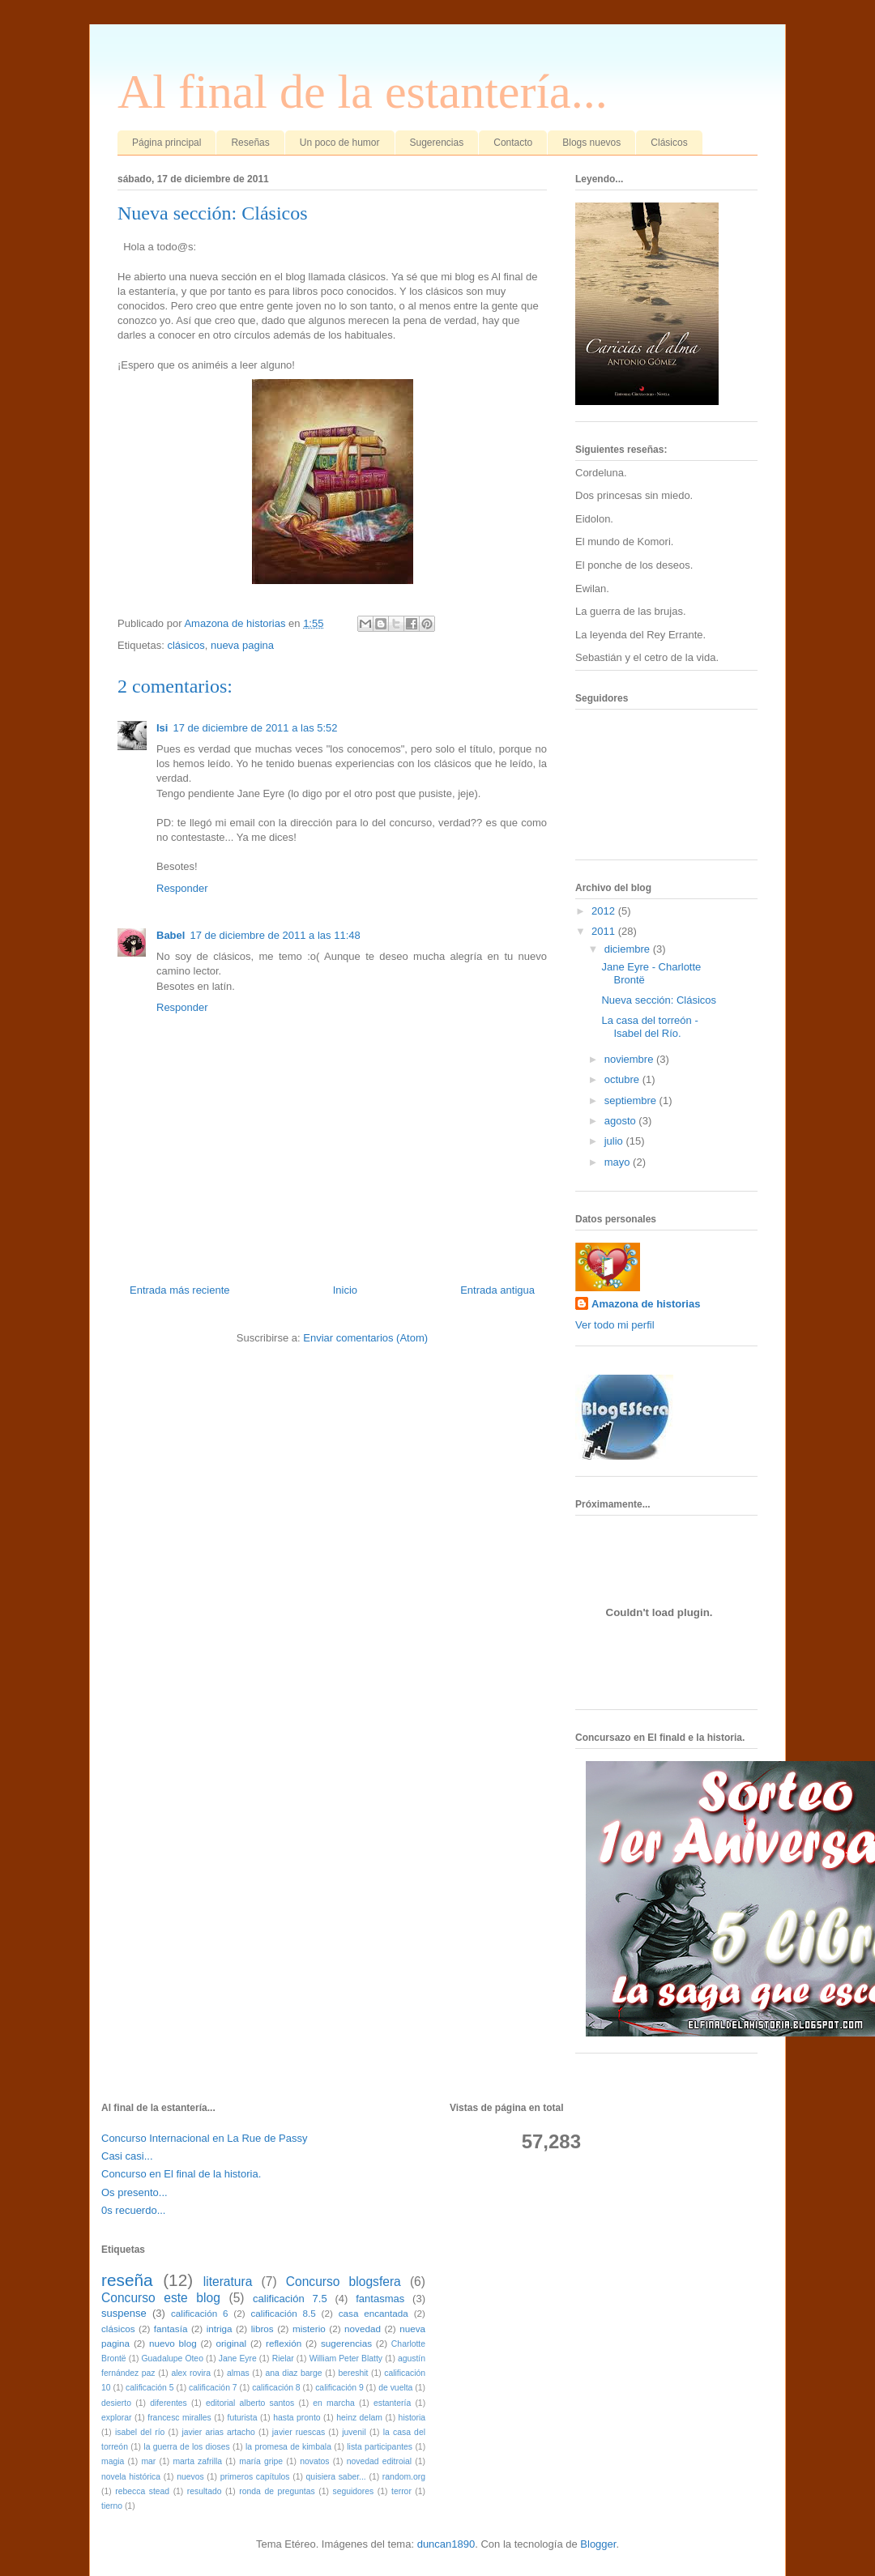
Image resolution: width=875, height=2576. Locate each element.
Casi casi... (127, 2156)
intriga (220, 2328)
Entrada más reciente (180, 1290)
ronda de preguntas (276, 2491)
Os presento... (134, 2192)
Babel (170, 935)
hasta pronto (296, 2417)
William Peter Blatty (345, 2358)
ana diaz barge (293, 2373)
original (231, 2343)
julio (615, 1141)
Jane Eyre (238, 2358)
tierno (111, 2505)
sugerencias (346, 2343)
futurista (243, 2417)
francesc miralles (179, 2417)
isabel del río (139, 2432)
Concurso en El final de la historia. (181, 2174)
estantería (392, 2403)
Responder (182, 888)
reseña (127, 2280)
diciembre (628, 949)
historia (412, 2417)
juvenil (353, 2432)
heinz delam (359, 2417)
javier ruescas (298, 2432)
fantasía (171, 2328)
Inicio (345, 1290)
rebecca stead (142, 2491)
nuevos (190, 2476)
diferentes (168, 2403)
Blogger (598, 2544)
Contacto (512, 142)
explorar (116, 2417)
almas (238, 2373)
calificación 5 (150, 2387)
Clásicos (669, 142)
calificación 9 (339, 2387)
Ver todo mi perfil (615, 1325)
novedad (362, 2328)
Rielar (283, 2358)
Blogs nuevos (591, 142)
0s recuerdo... (133, 2210)
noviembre (630, 1059)
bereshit (353, 2373)
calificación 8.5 (282, 2313)
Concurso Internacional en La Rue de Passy (204, 2138)
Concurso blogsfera (343, 2281)
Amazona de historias (645, 1304)
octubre (623, 1079)
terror (401, 2491)
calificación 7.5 (290, 2298)
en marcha (333, 2403)
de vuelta (395, 2387)
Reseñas (250, 142)
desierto (116, 2403)
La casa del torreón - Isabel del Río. (649, 1026)
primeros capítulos (255, 2476)
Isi (162, 728)
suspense (124, 2313)
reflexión (283, 2343)
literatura (228, 2281)
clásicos (185, 645)
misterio (309, 2328)
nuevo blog (173, 2343)
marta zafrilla (197, 2461)
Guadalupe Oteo (172, 2358)
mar (148, 2461)
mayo (618, 1162)
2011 (604, 931)
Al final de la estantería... (362, 91)
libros (262, 2328)
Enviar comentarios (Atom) (365, 1338)
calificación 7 (213, 2387)
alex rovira (191, 2373)
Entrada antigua (497, 1290)
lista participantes (379, 2446)
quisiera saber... (336, 2476)
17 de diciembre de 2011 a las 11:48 (275, 935)
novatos (314, 2461)
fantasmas (380, 2298)
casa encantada (373, 2313)
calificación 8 (276, 2387)
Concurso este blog (160, 2298)
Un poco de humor (340, 142)
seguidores (352, 2491)
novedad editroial (379, 2461)
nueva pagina (242, 645)
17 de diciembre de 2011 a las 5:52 (255, 728)
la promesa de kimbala (288, 2446)
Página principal (166, 142)
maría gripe (261, 2461)
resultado (204, 2491)
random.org (403, 2476)
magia (112, 2461)
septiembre (631, 1100)
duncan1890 (446, 2544)
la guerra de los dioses (186, 2446)
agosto (621, 1121)
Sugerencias (437, 142)
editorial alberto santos (250, 2403)
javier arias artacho (217, 2432)
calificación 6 (199, 2313)
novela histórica (130, 2476)
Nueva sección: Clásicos (658, 1000)
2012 (604, 911)
